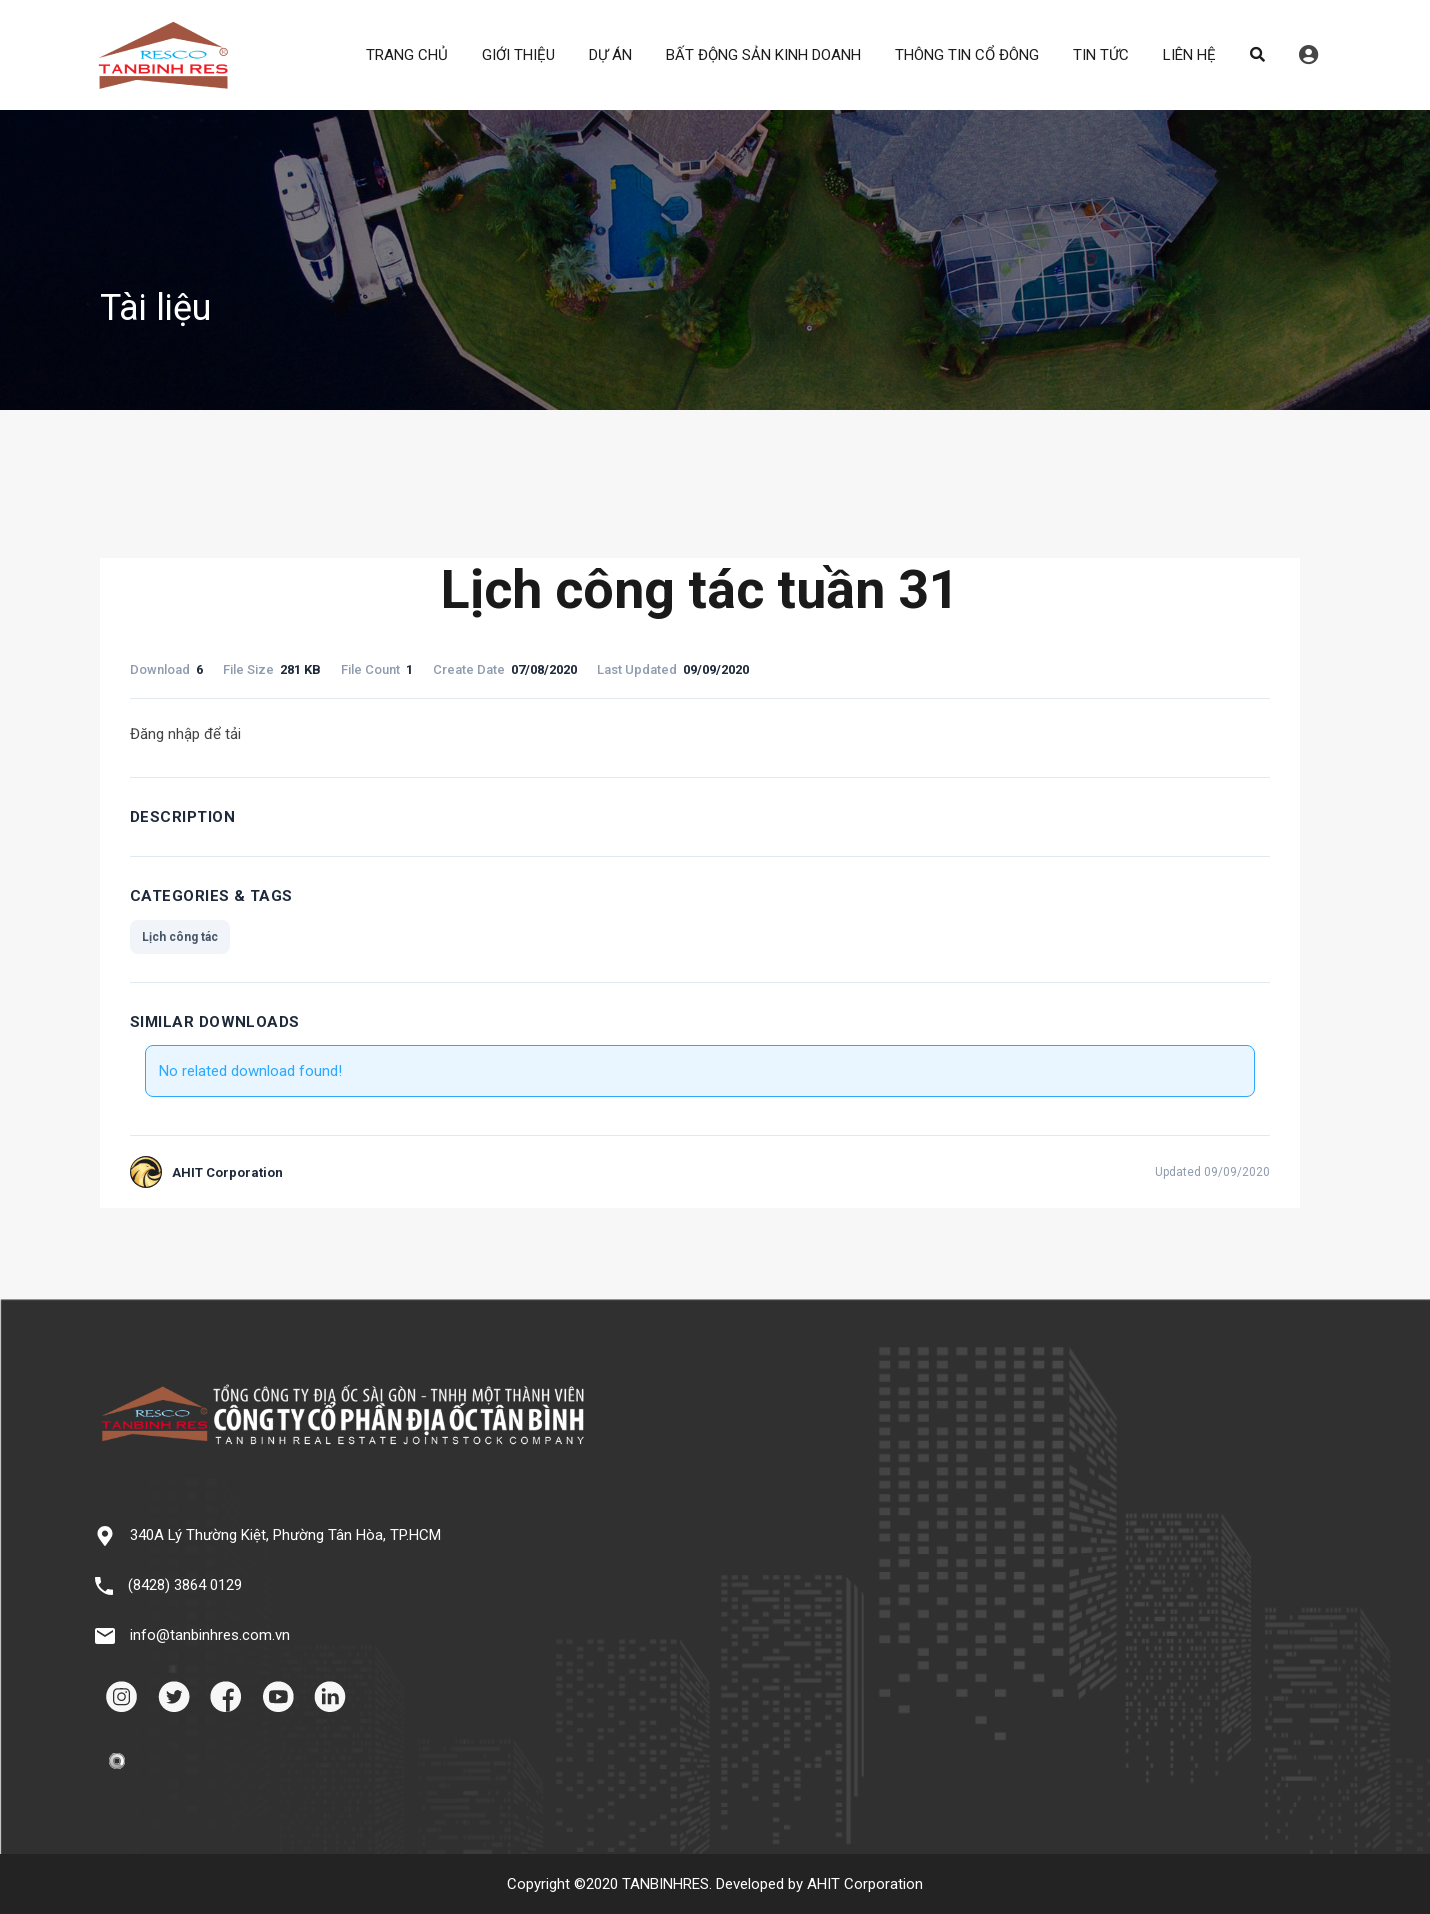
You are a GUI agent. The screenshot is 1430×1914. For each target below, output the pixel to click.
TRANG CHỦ (407, 55)
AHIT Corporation (865, 1884)
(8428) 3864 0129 (185, 1585)
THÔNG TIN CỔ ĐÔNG (967, 55)
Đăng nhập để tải (185, 734)
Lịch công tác (180, 937)
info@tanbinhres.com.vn (210, 1635)
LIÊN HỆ (1189, 55)
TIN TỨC (1101, 55)
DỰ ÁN (610, 55)
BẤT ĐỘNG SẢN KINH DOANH (763, 55)
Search (1257, 55)
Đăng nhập (1308, 55)
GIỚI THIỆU (518, 55)
